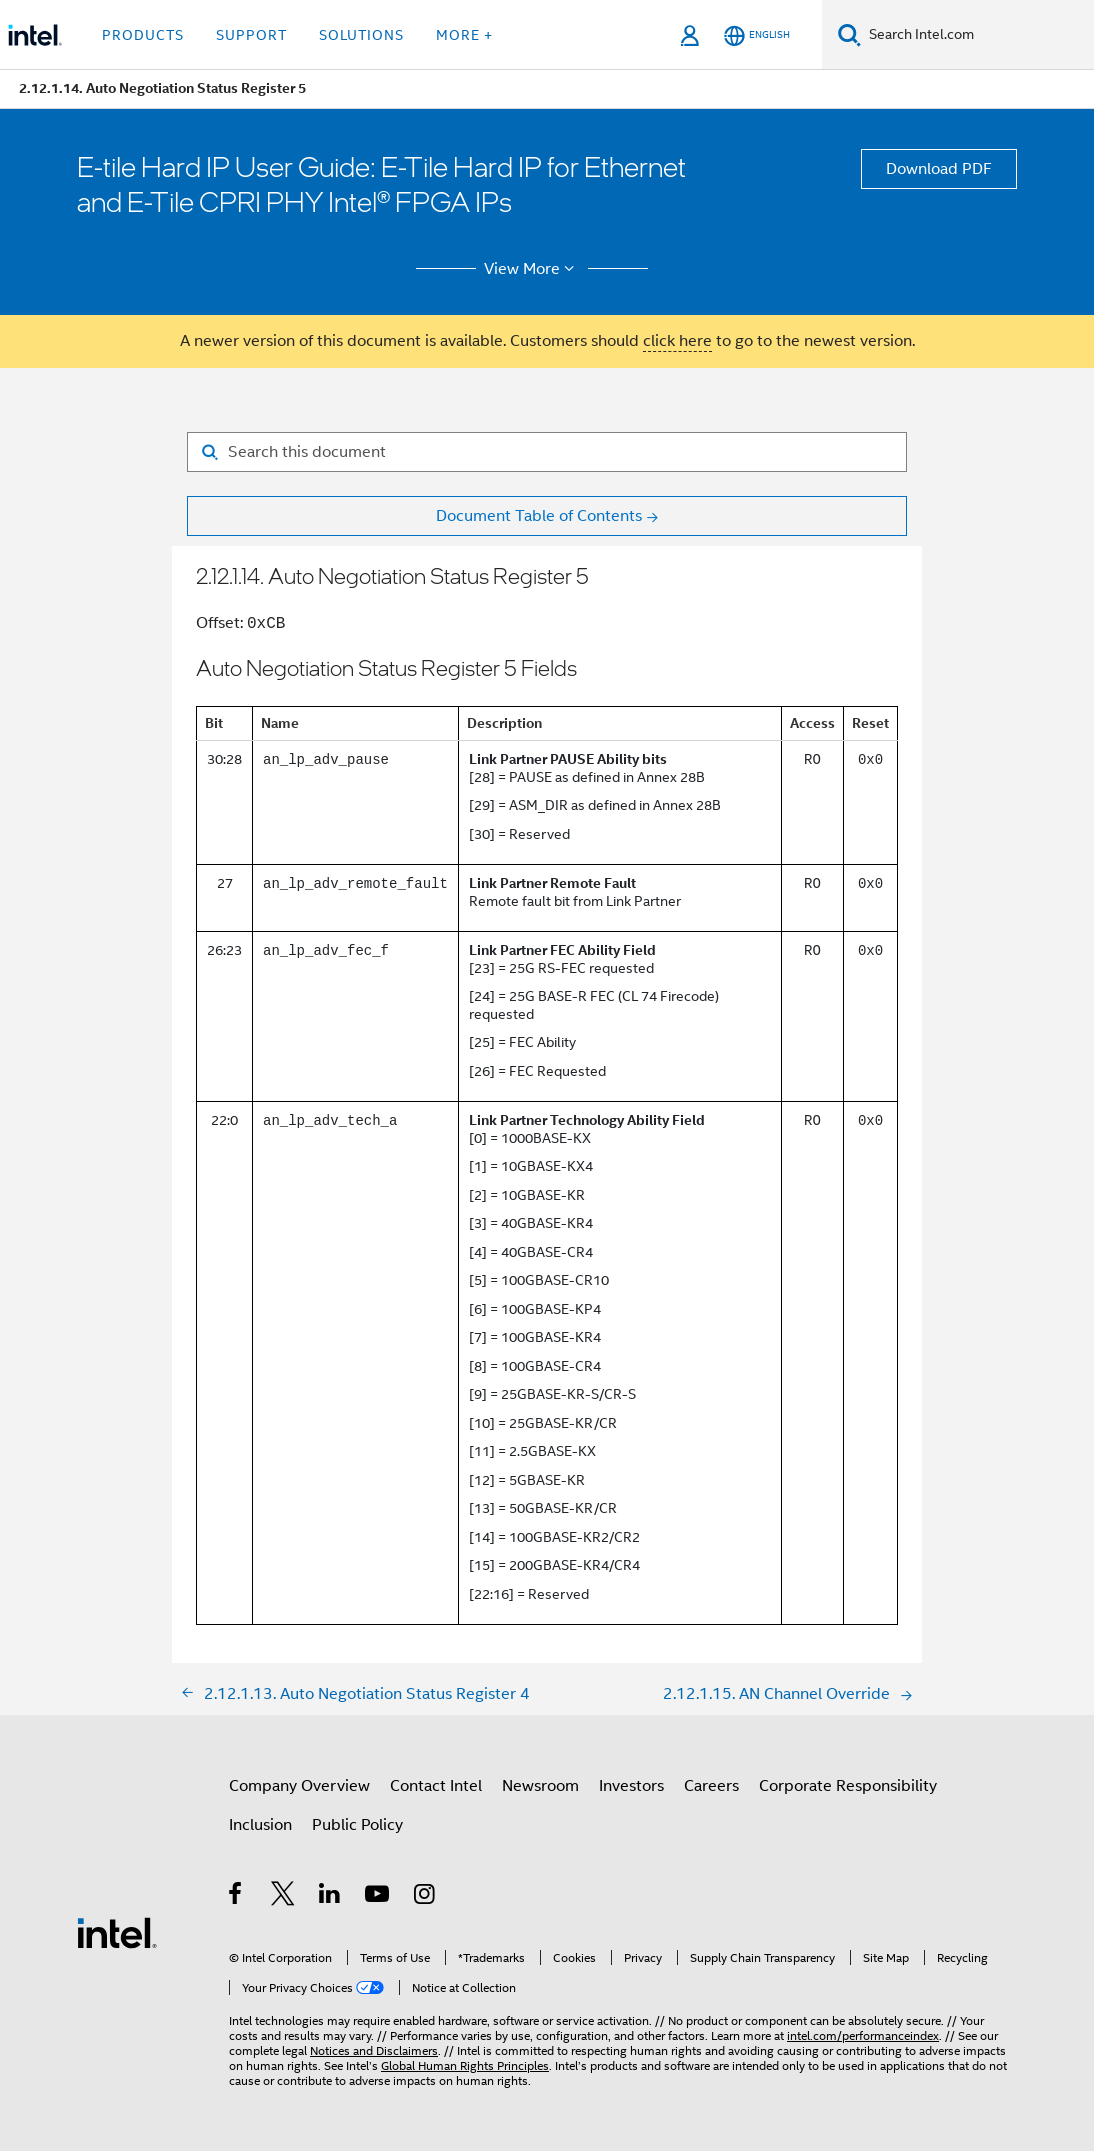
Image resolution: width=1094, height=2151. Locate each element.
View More (532, 269)
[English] (757, 35)
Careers (711, 1786)
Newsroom (540, 1786)
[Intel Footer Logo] (117, 1932)
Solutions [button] (361, 35)
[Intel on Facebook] (236, 1897)
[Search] (849, 34)
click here (677, 341)
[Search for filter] (547, 452)
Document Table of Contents (539, 516)
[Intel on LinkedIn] (330, 1897)
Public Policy (357, 1825)
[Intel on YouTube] (378, 1897)
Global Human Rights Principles (465, 2065)
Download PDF (939, 169)
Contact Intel (436, 1786)
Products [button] (143, 35)
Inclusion (260, 1825)
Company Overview (299, 1786)
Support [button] (251, 35)
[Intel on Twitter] (283, 1897)
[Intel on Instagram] (425, 1897)
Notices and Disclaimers (374, 2050)
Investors (631, 1786)
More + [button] (464, 35)
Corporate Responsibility (848, 1786)
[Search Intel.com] (977, 35)
